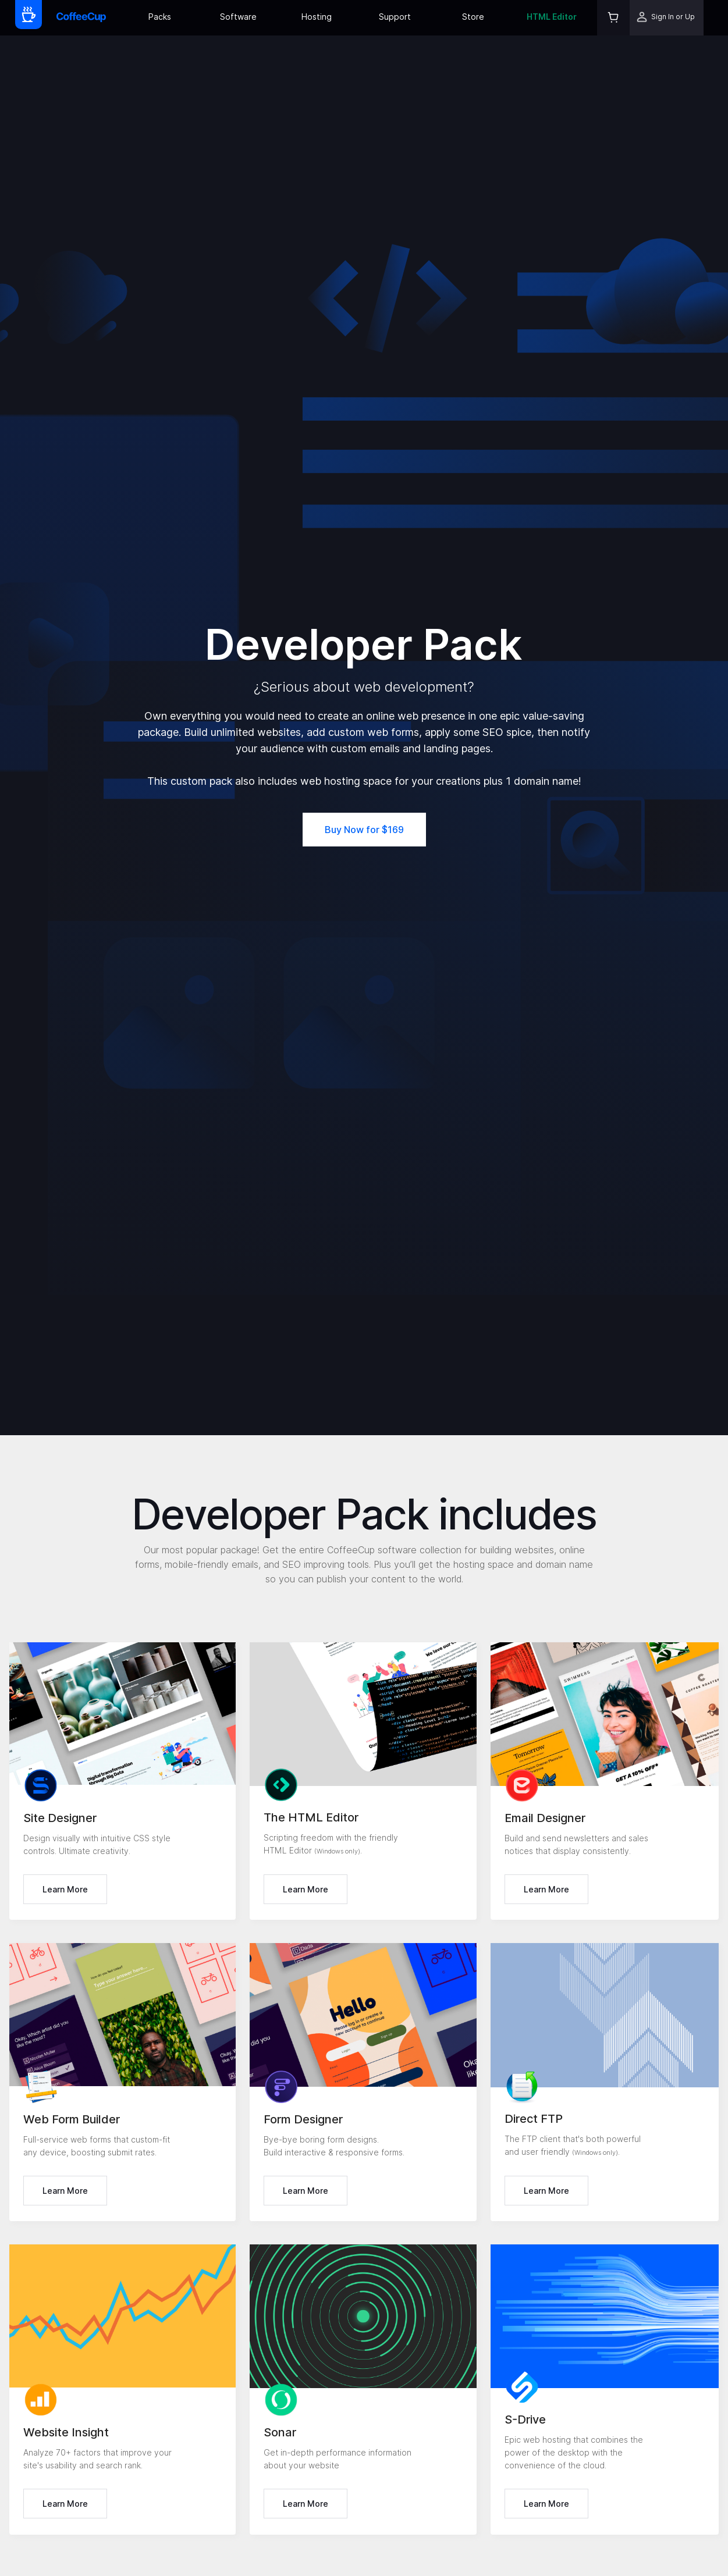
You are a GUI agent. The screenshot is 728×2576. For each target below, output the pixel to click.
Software (238, 17)
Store (473, 17)
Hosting (316, 17)
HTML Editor (552, 17)
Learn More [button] (65, 1889)
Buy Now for (364, 829)
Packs (159, 17)
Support (395, 17)
